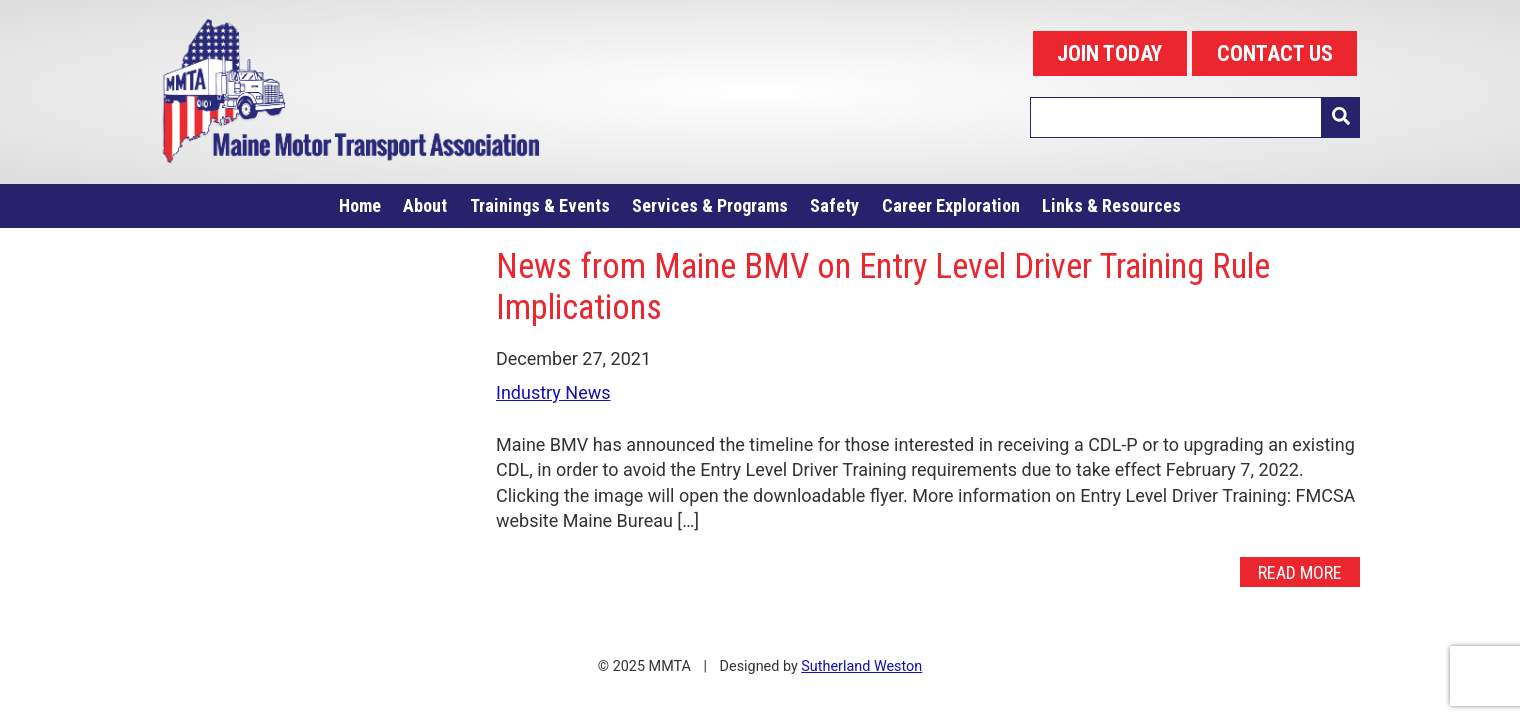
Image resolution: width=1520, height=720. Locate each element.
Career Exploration (951, 205)
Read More (1300, 572)
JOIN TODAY (1109, 53)
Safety (834, 205)
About (425, 205)
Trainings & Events (540, 205)
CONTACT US (1275, 53)
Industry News (553, 392)
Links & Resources (1111, 205)
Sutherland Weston (861, 666)
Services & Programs (710, 205)
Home (360, 205)
